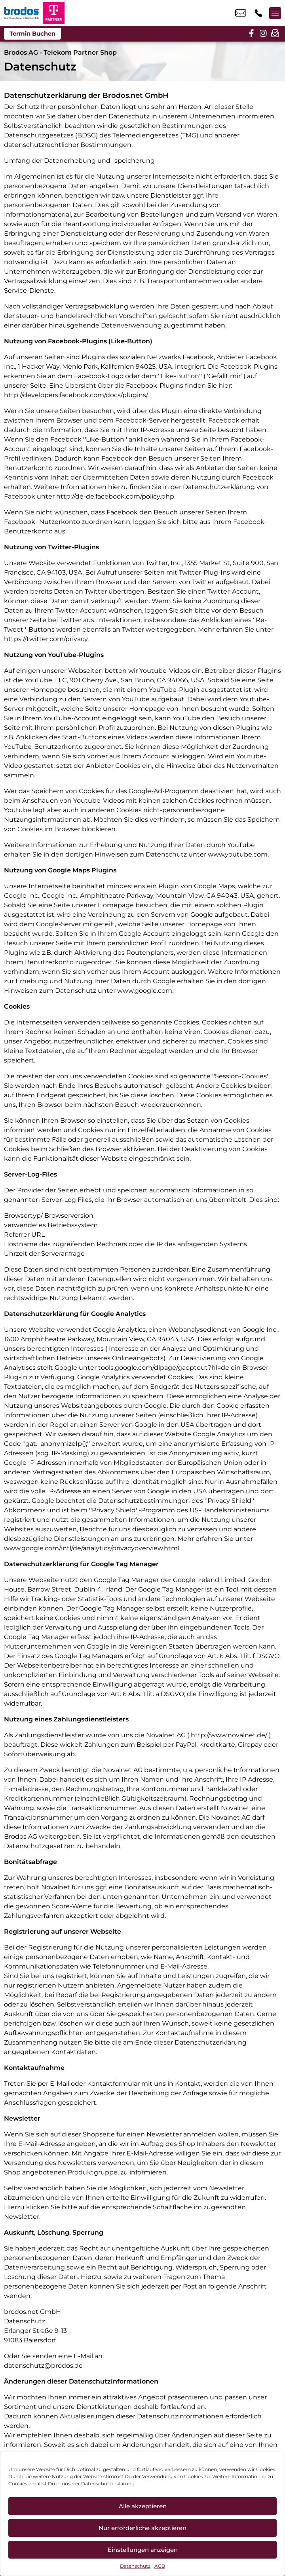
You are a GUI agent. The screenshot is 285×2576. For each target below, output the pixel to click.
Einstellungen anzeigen (143, 2549)
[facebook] (251, 34)
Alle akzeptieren (143, 2506)
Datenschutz (135, 2566)
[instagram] (263, 34)
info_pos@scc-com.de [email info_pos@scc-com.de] (241, 13)
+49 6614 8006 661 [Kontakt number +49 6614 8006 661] (258, 13)
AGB (159, 2566)
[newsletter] (275, 34)
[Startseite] (21, 13)
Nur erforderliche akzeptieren (142, 2528)
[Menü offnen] (275, 13)
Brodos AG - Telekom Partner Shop (60, 52)
